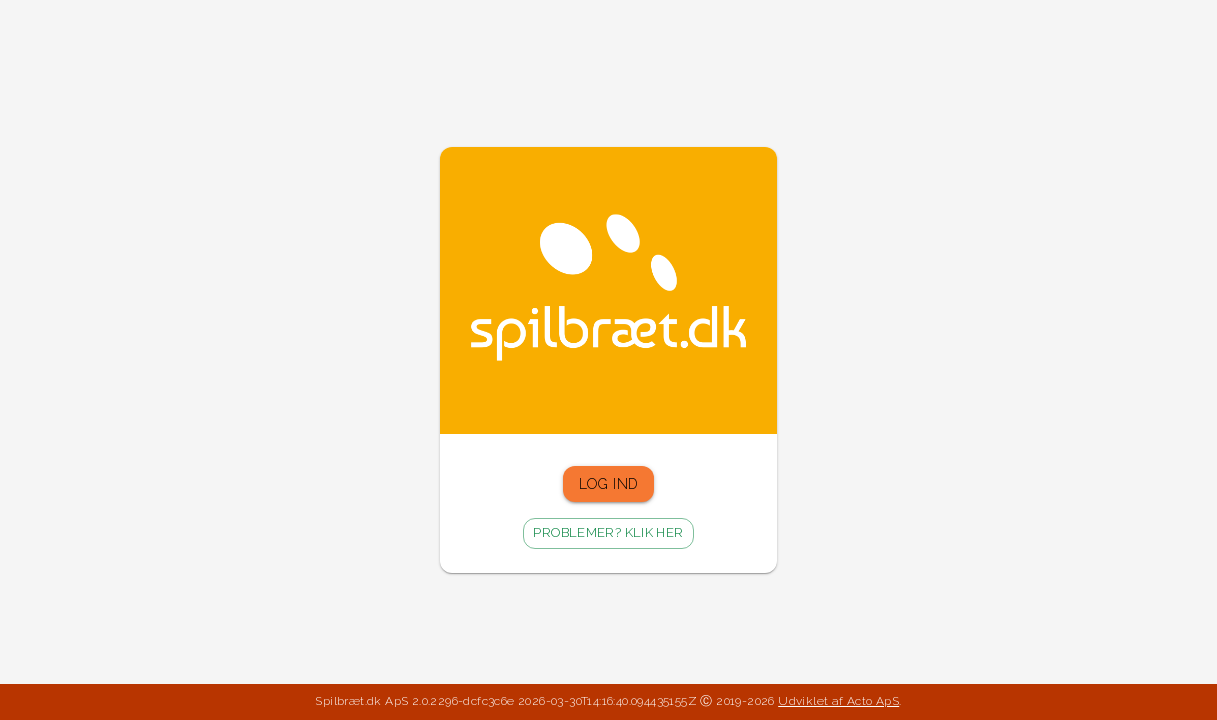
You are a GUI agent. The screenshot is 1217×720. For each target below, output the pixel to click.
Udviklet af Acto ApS (838, 701)
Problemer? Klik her (608, 533)
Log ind (609, 484)
